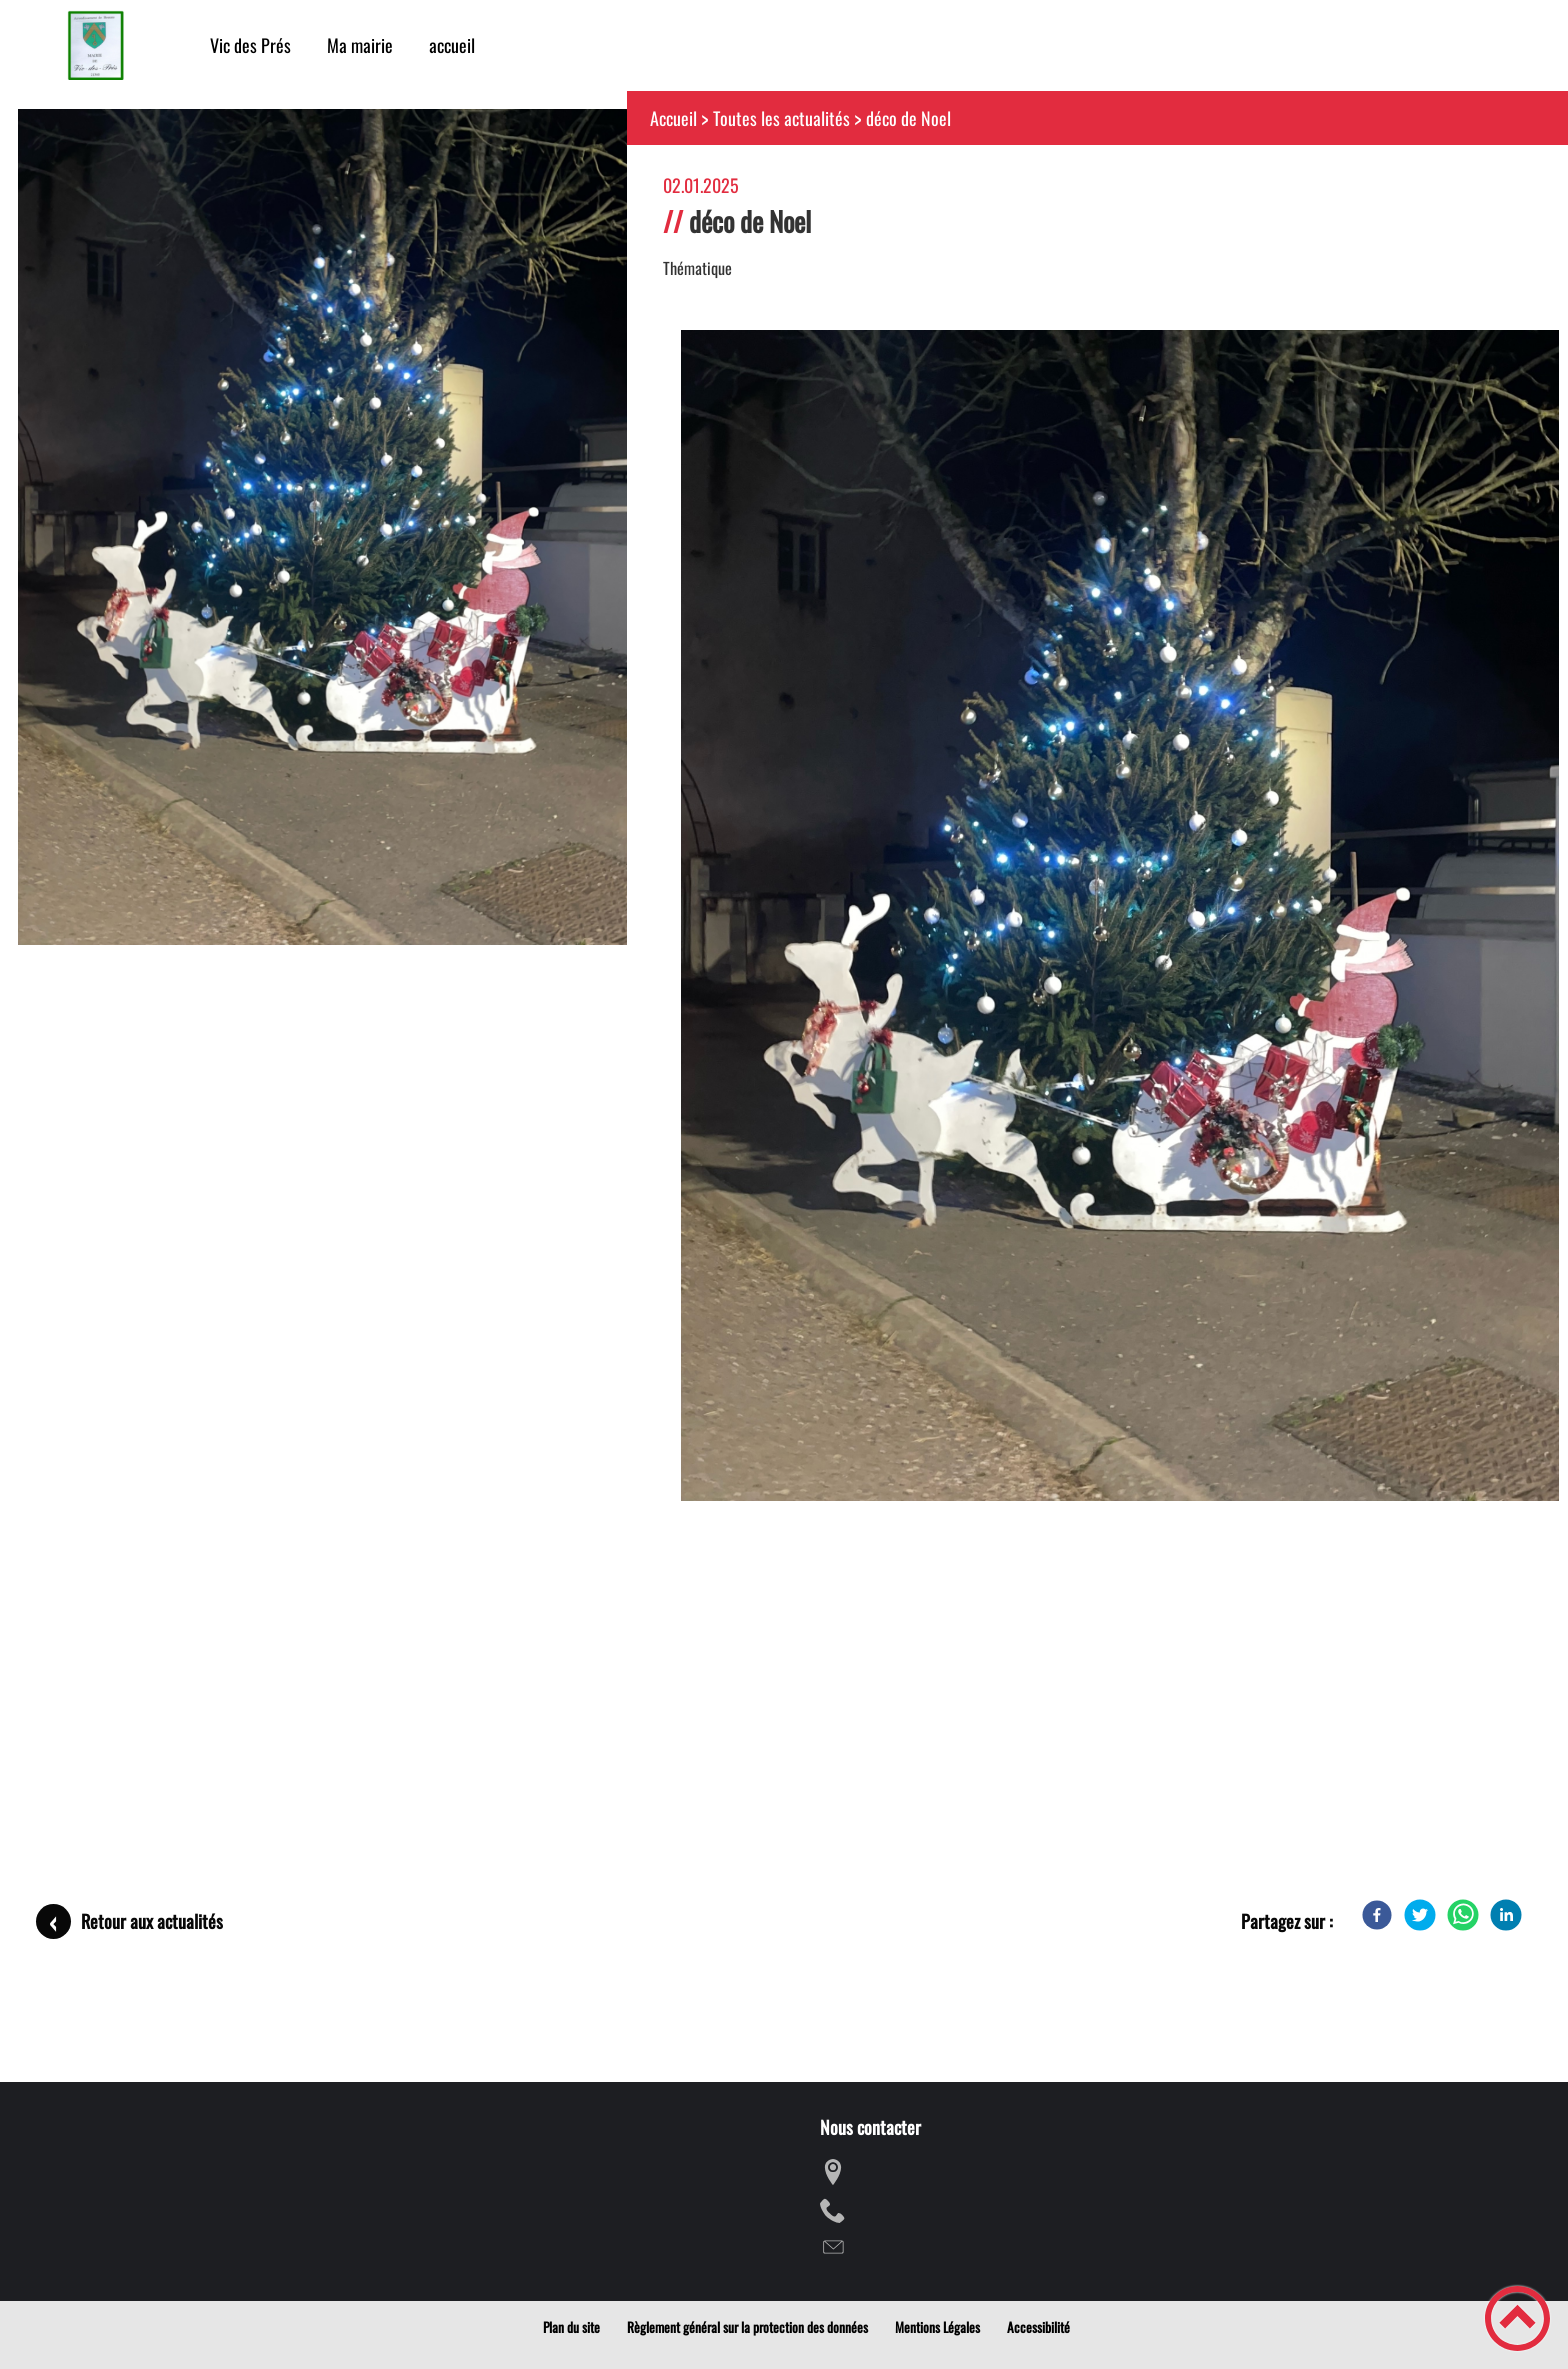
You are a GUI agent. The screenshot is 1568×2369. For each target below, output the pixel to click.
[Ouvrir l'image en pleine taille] (331, 529)
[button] (1517, 2318)
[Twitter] (1420, 1915)
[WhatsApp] (1463, 1915)
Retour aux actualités (152, 1921)
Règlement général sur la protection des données (747, 2327)
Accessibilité (1038, 2327)
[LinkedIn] (1506, 1915)
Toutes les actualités (781, 118)
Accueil (673, 118)
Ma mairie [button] (360, 45)
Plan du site (571, 2327)
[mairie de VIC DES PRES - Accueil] (95, 45)
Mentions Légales (937, 2327)
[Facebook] (1377, 1915)
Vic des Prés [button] (250, 45)
